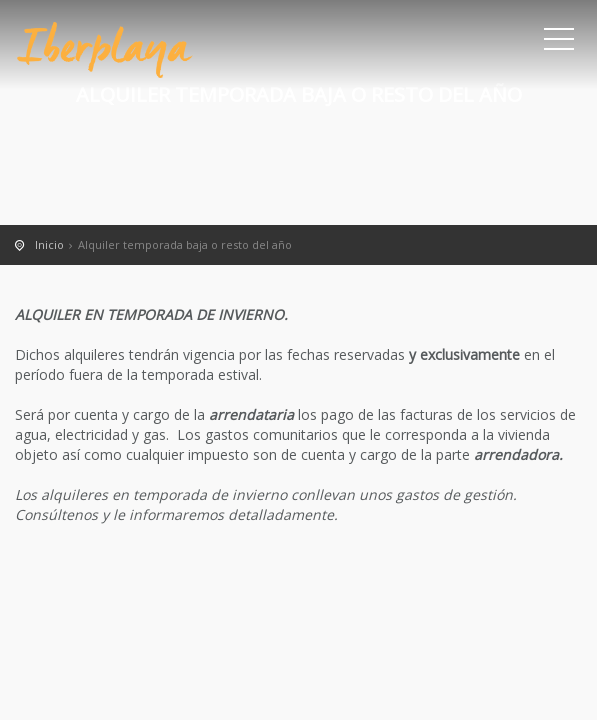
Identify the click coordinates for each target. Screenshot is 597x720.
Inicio (49, 244)
